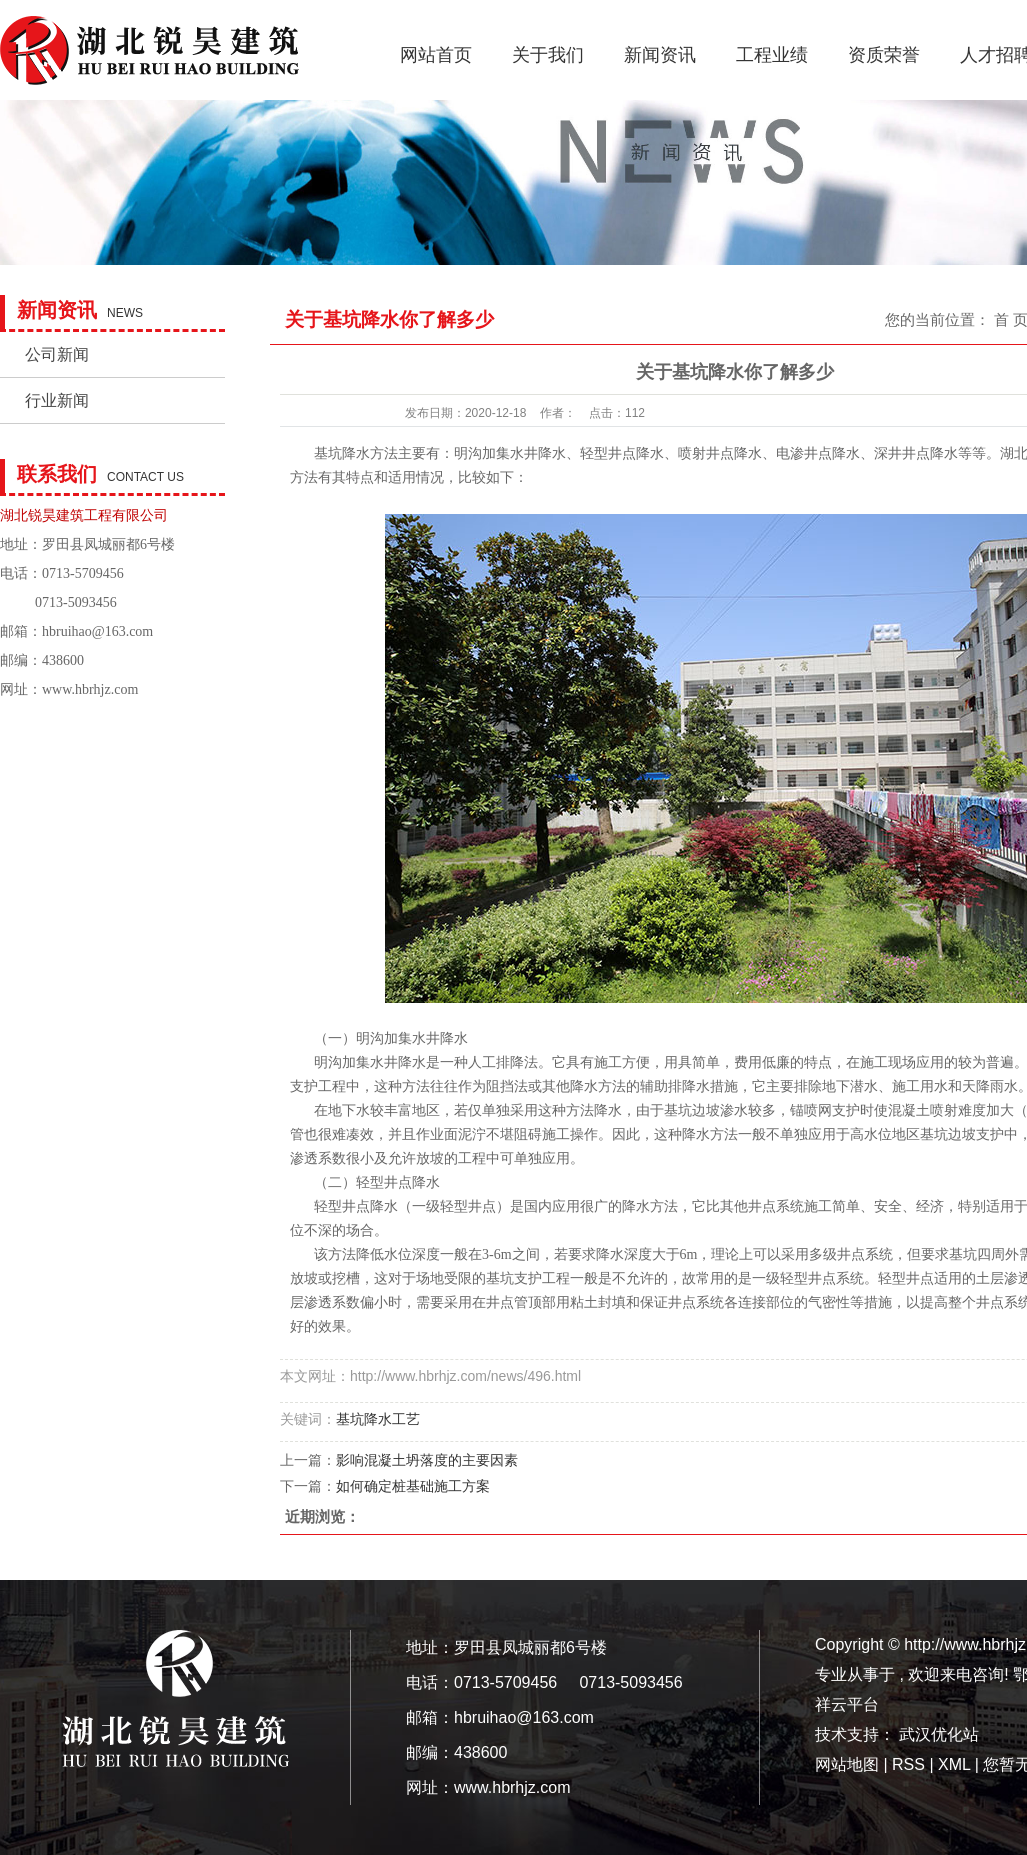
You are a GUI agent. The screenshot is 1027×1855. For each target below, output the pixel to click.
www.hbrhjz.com (90, 689)
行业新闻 (57, 400)
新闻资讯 (660, 55)
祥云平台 (847, 1704)
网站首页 (436, 55)
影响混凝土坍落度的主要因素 (427, 1460)
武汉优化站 (939, 1734)
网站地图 (849, 1764)
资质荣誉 (884, 55)
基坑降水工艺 (378, 1419)
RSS (908, 1764)
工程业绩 (772, 55)
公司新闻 (57, 354)
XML (954, 1764)
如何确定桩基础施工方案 (413, 1486)
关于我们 (548, 55)
